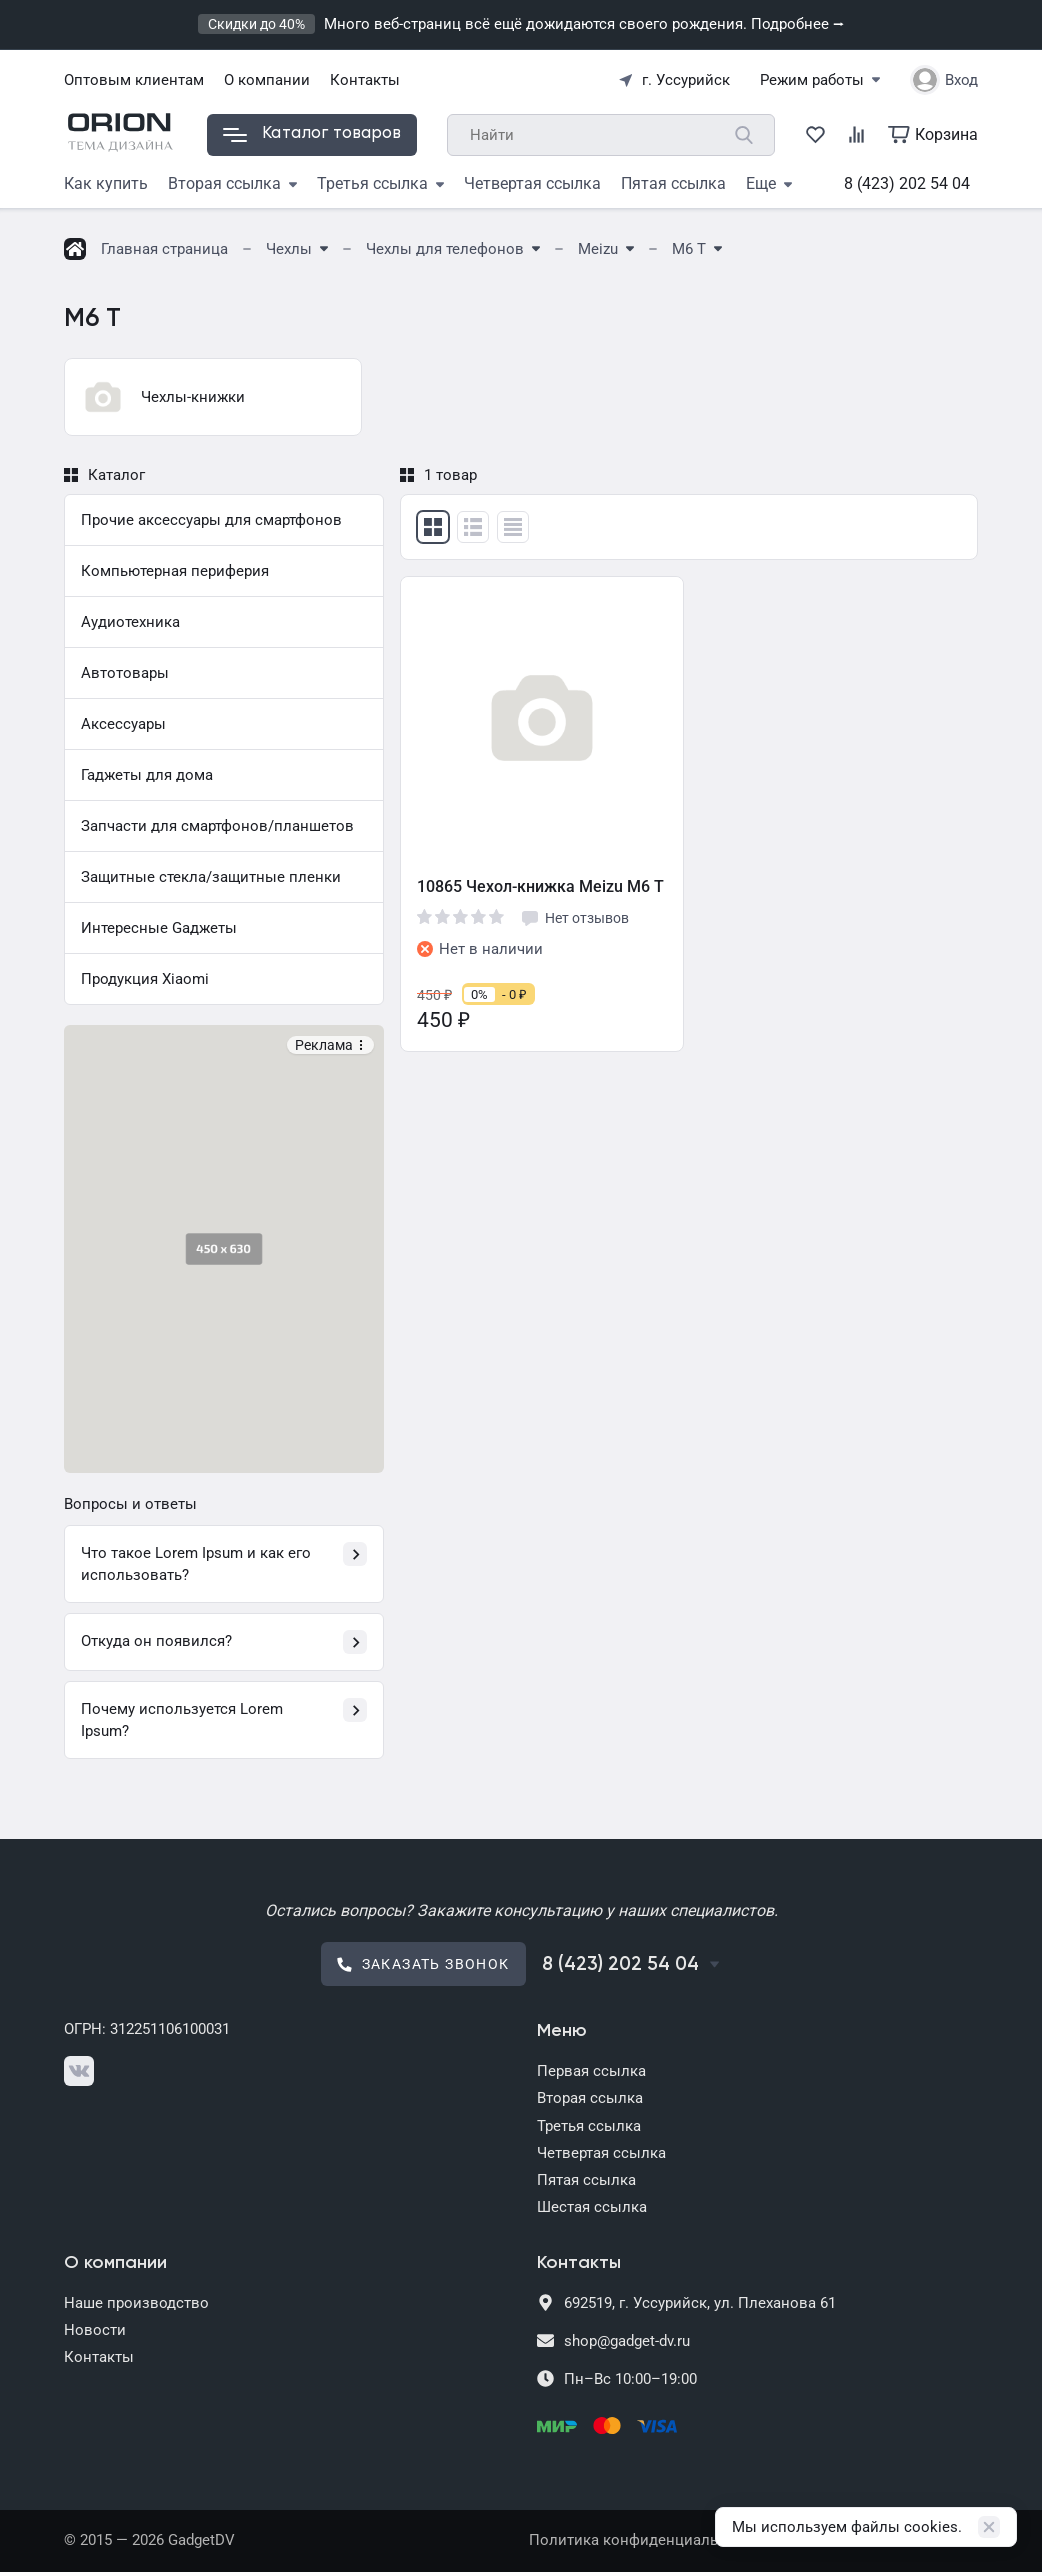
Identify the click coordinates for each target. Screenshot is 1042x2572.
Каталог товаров (312, 133)
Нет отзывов (574, 918)
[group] (213, 397)
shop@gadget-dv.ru (627, 2341)
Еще (769, 183)
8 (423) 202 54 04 (907, 183)
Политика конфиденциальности (644, 2540)
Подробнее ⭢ (797, 24)
